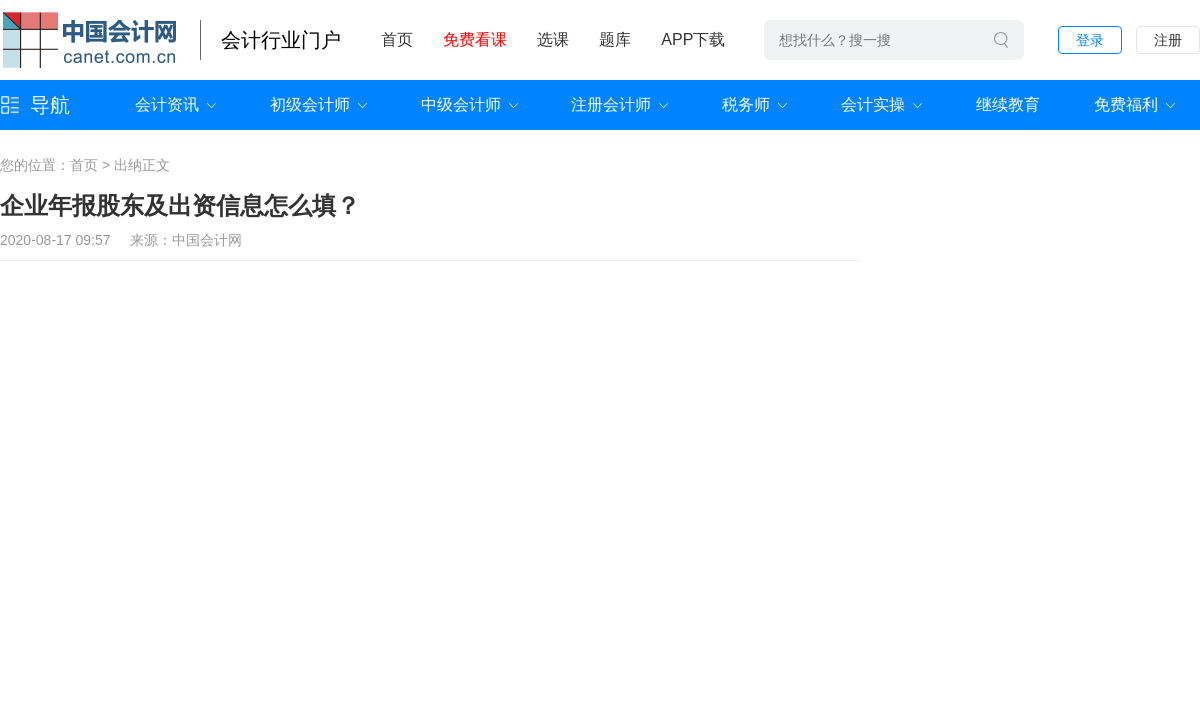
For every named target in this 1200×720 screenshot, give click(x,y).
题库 (615, 39)
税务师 (746, 104)
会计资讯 (167, 104)
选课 (553, 39)
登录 (1090, 40)
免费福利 (1126, 104)
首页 (397, 39)
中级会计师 (461, 104)
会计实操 (873, 104)
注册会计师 (611, 104)
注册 (1168, 40)
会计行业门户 (281, 40)
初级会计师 (310, 104)
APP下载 (693, 39)
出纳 (128, 165)
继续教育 (1008, 104)
